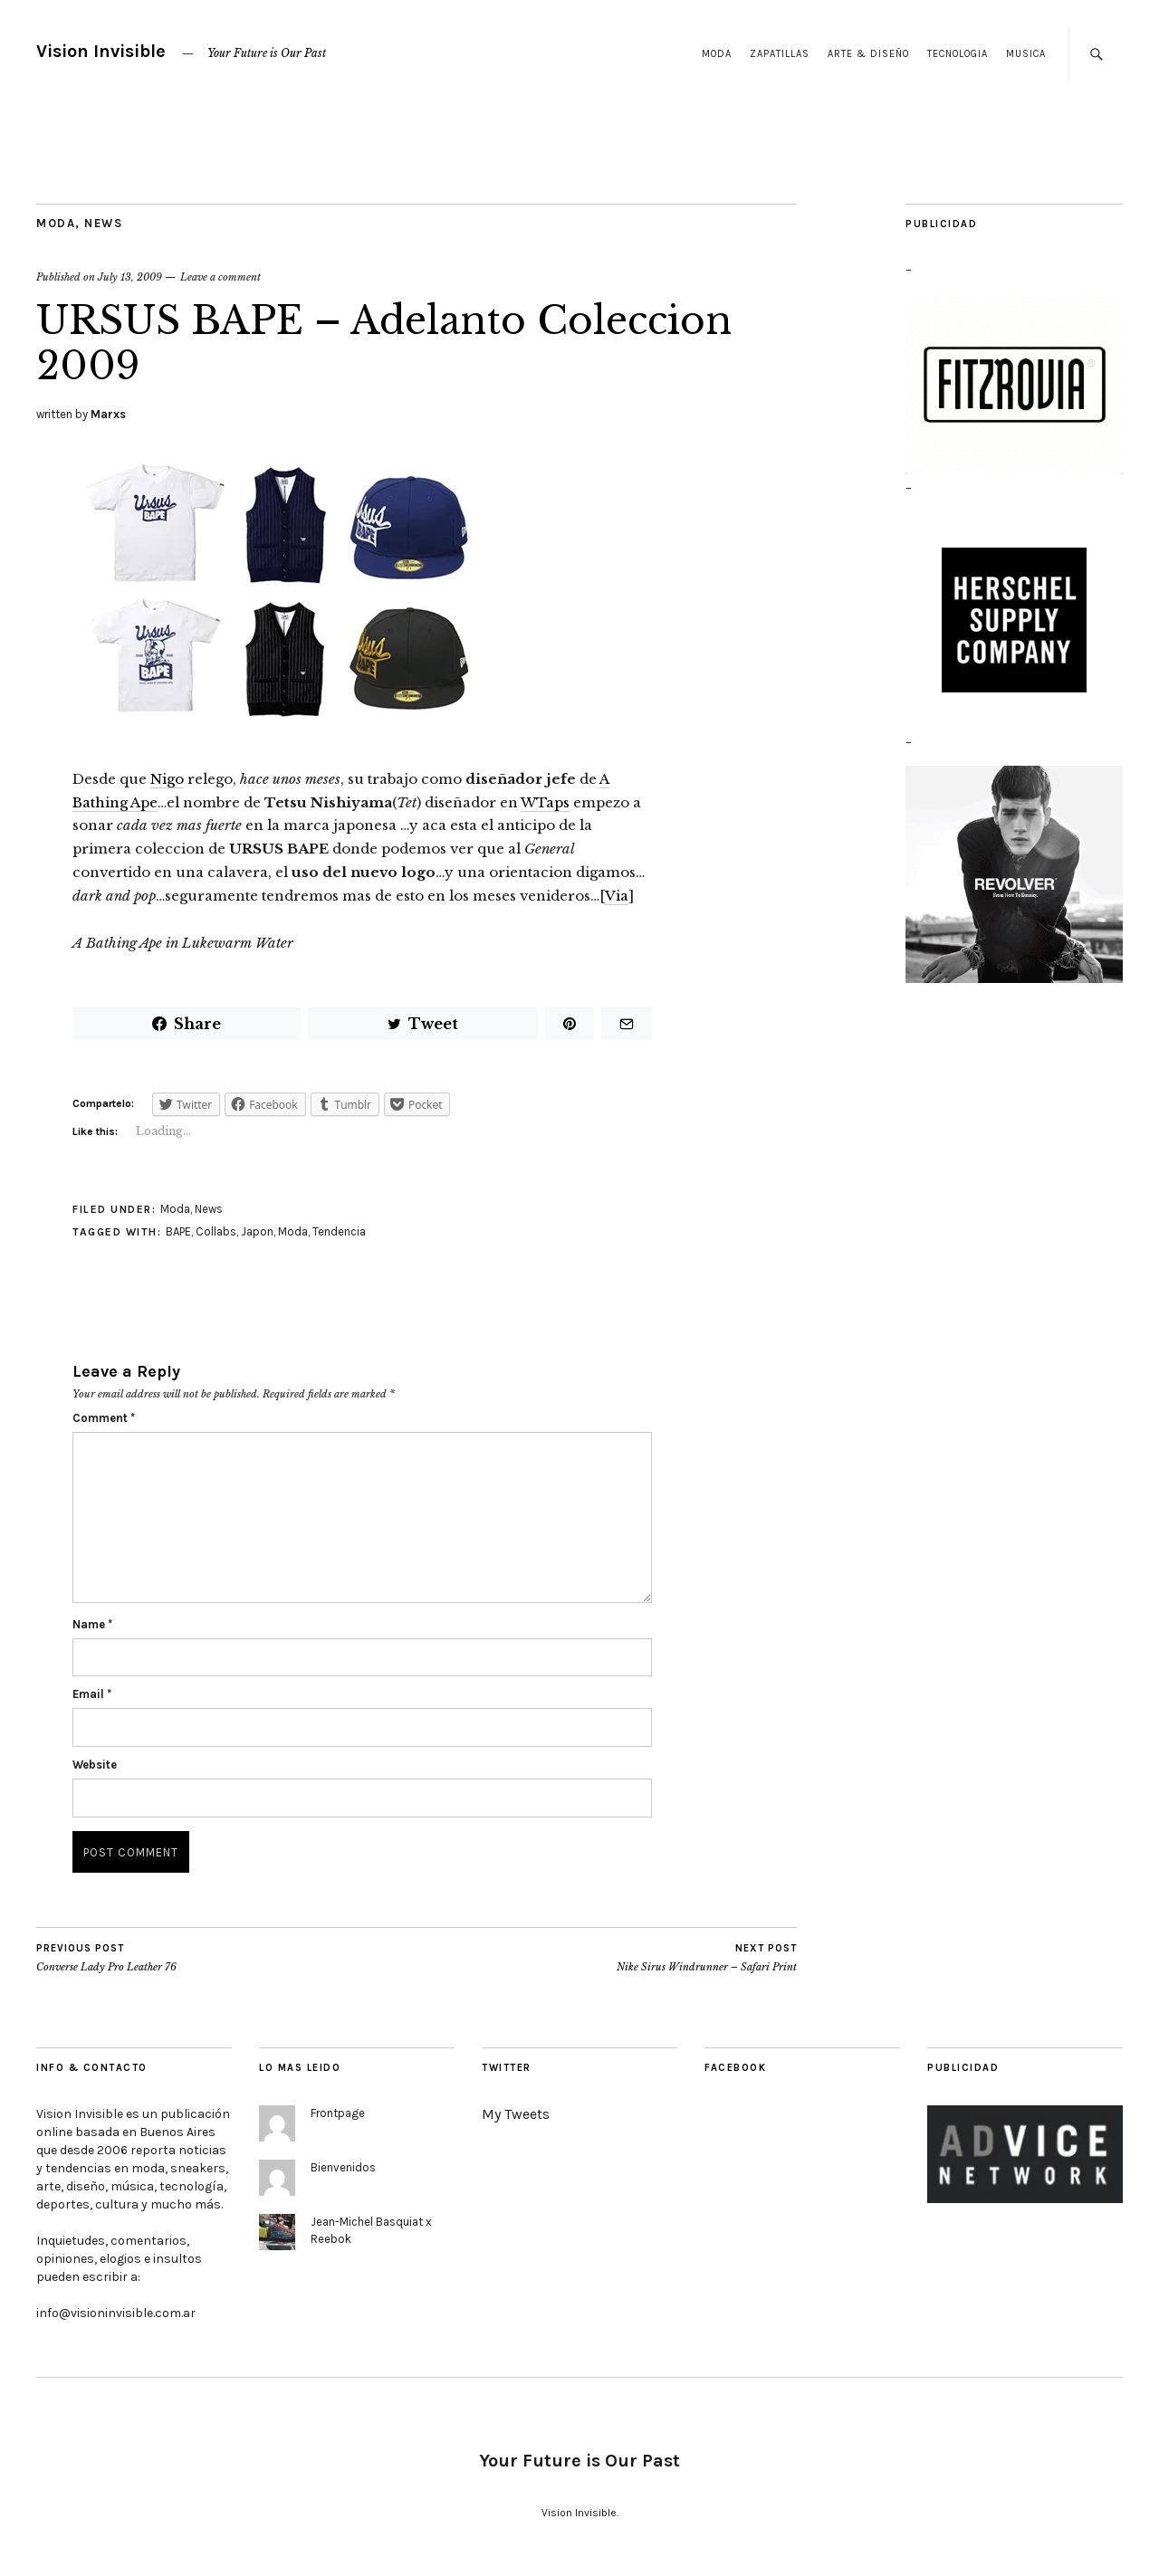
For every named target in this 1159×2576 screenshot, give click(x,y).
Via (616, 895)
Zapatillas (779, 54)
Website (94, 1764)
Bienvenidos (343, 2167)
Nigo (167, 778)
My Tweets (516, 2114)
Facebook (735, 2068)
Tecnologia (957, 54)
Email (91, 1694)
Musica (1026, 54)
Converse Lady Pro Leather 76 (106, 1958)
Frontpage (338, 2113)
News (103, 223)
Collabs (216, 1231)
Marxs (108, 414)
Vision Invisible (101, 51)
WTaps (545, 802)
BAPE (178, 1231)
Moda (717, 54)
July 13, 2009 (130, 277)
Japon (257, 1231)
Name (92, 1624)
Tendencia (339, 1231)
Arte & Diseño (868, 54)
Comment (103, 1418)
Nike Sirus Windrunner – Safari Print (707, 1958)
